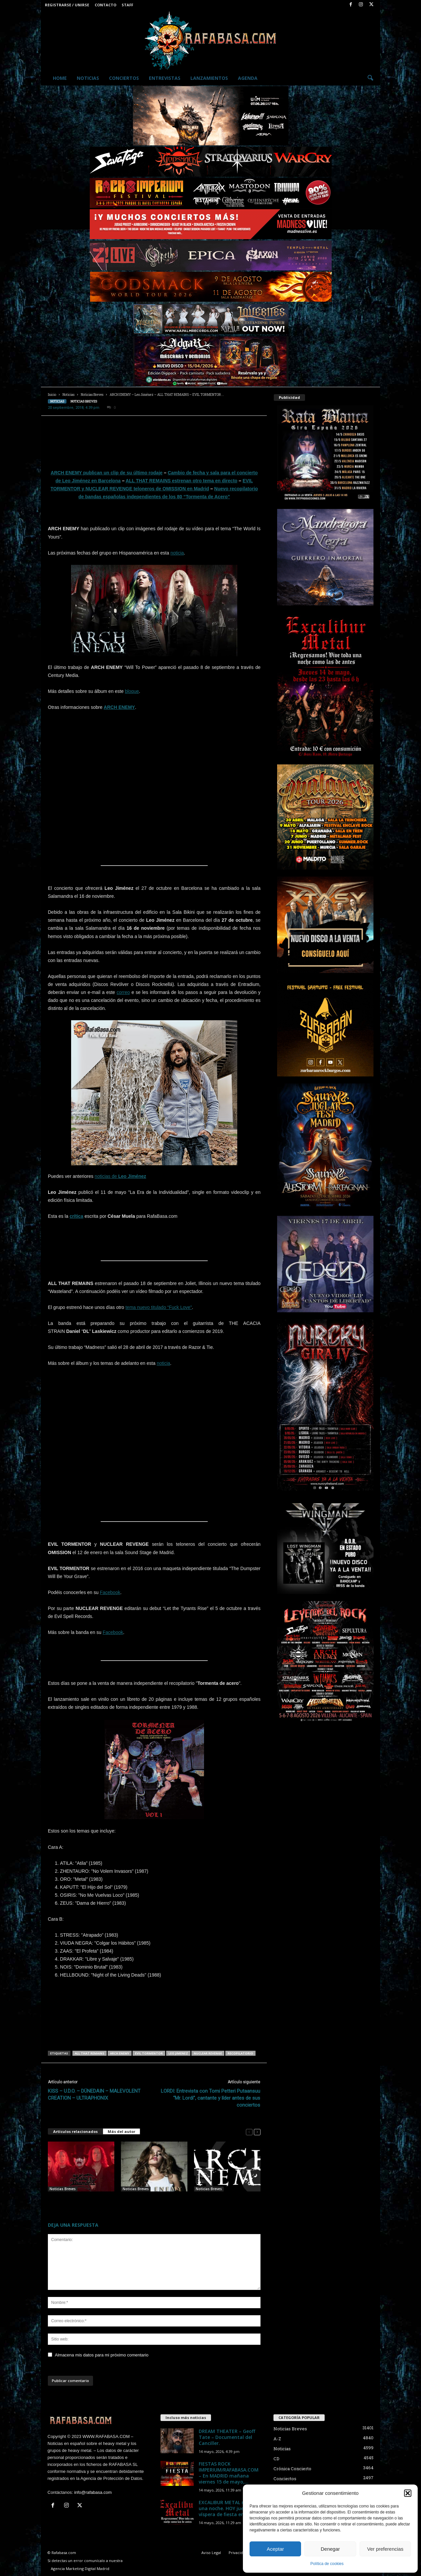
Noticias (88, 78)
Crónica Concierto (292, 2469)
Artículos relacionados (75, 2131)
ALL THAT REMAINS (89, 2053)
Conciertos (124, 78)
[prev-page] (249, 2131)
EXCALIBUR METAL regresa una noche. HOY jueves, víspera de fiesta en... (229, 2508)
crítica (76, 1216)
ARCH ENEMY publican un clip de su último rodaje (107, 472)
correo (123, 992)
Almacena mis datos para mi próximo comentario (102, 2354)
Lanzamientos (209, 78)
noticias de (120, 1176)
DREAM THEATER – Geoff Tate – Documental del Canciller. (227, 2437)
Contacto (105, 4)
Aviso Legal (211, 2552)
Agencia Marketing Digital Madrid (80, 2568)
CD (276, 2459)
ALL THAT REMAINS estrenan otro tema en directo (181, 480)
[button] (407, 2493)
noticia (177, 553)
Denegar (330, 2549)
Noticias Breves (92, 395)
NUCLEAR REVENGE (208, 2053)
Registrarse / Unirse (67, 4)
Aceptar (275, 2549)
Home (60, 78)
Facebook (110, 1592)
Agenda (248, 78)
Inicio (52, 395)
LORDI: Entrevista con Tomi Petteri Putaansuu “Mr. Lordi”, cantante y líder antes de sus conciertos (210, 2098)
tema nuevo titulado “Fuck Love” (158, 1307)
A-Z (277, 2439)
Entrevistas (164, 78)
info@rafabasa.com (93, 2492)
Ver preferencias (385, 2549)
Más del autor (121, 2131)
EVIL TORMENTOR (149, 2053)
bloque (132, 691)
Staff (127, 4)
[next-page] (257, 2131)
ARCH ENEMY (119, 707)
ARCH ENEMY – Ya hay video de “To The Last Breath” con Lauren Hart (151, 2202)
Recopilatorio (240, 2053)
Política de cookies (327, 2563)
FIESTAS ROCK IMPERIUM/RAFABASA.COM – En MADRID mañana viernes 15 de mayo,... (229, 2473)
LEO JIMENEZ (178, 2053)
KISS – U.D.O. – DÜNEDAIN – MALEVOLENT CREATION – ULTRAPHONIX (94, 2094)
